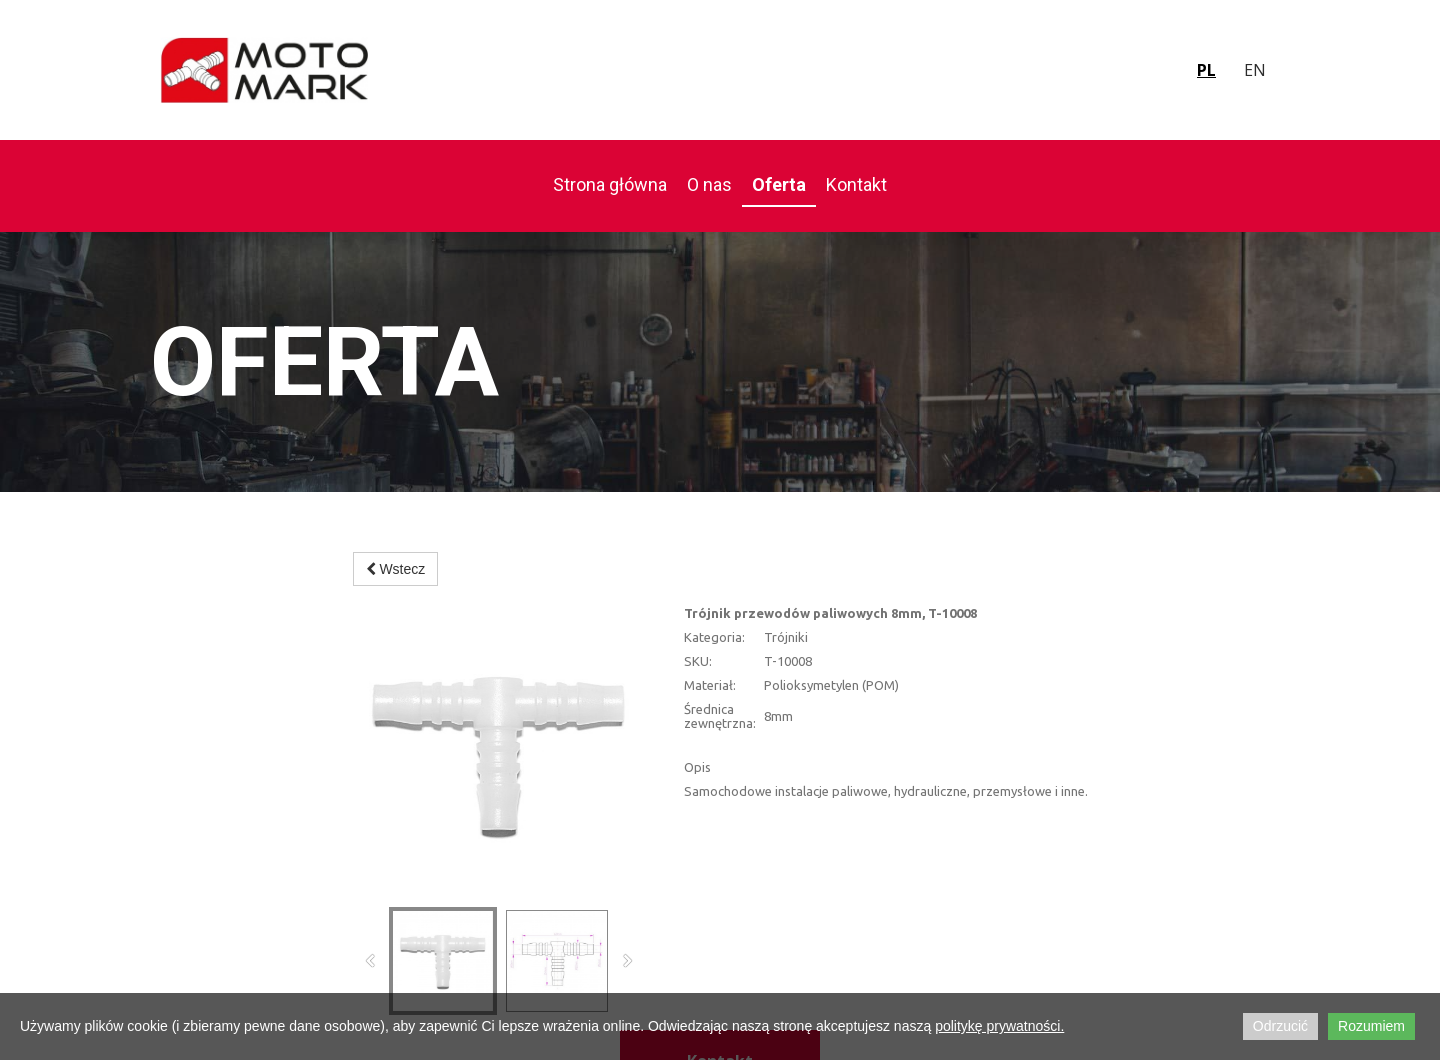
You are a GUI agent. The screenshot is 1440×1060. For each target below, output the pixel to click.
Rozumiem (1371, 1026)
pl (1206, 70)
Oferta (779, 184)
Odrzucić (1280, 1026)
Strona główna (610, 184)
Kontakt (856, 184)
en (1255, 70)
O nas (709, 184)
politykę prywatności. (999, 1026)
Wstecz (396, 569)
